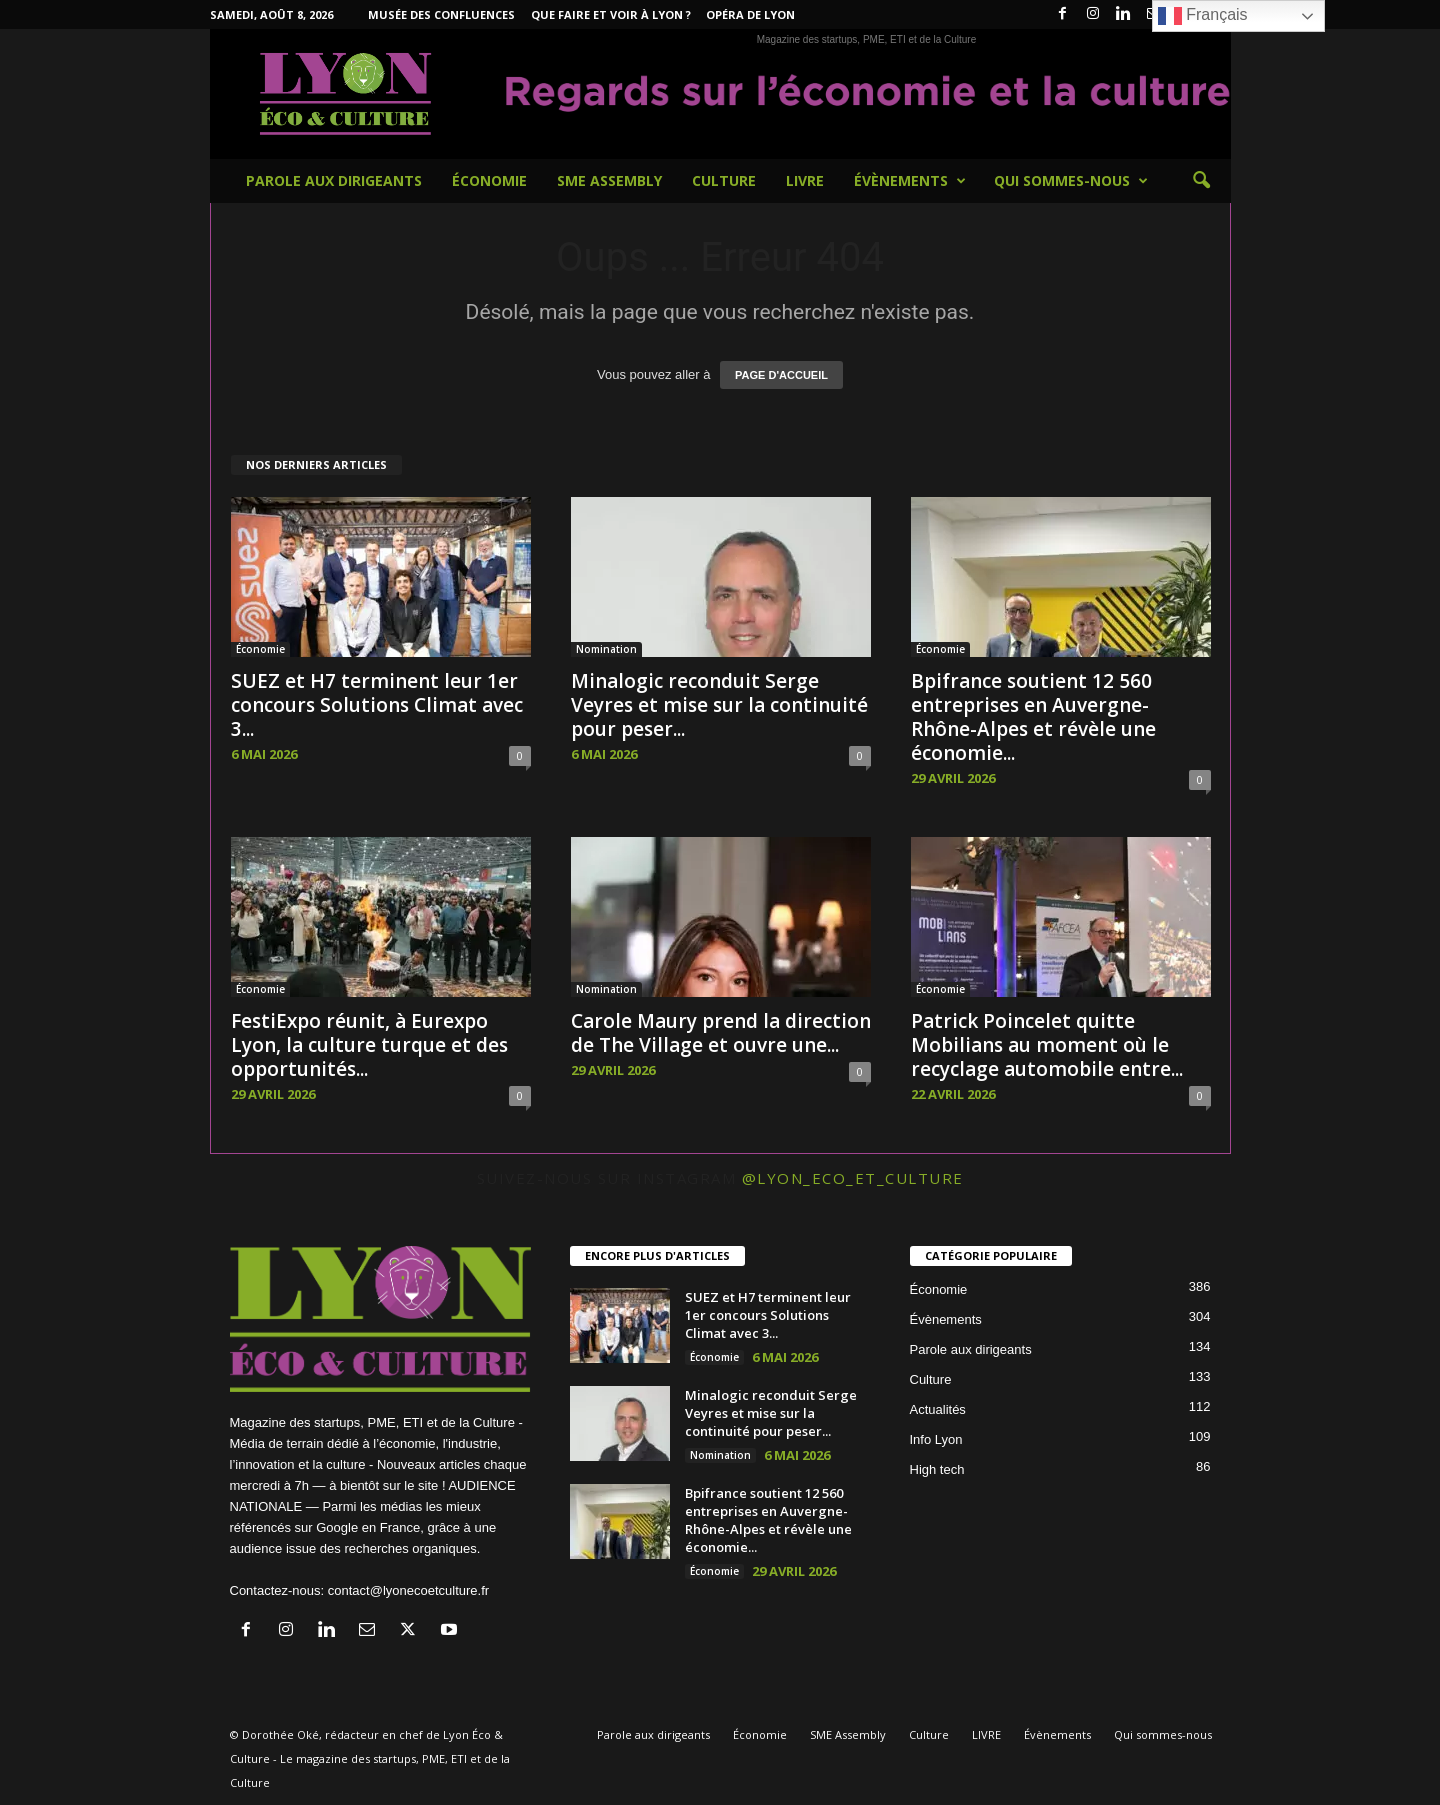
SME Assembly (609, 180)
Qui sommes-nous (1071, 181)
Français (1203, 16)
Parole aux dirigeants (334, 180)
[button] (1201, 181)
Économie (489, 180)
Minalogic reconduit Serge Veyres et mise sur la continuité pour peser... (719, 705)
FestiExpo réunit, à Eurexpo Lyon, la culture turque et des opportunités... (369, 1045)
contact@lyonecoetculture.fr (408, 1590)
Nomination (606, 649)
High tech (937, 1469)
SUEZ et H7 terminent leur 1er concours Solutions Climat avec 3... (377, 705)
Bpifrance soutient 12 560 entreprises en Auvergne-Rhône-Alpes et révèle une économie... (1033, 717)
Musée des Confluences (441, 14)
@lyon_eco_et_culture (853, 1178)
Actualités (938, 1409)
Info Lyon (936, 1439)
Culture (724, 180)
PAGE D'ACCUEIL (781, 375)
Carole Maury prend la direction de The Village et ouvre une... (721, 1033)
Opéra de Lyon (750, 14)
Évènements (910, 181)
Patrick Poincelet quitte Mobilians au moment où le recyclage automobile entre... (1047, 1045)
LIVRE (805, 180)
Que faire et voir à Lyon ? (611, 14)
